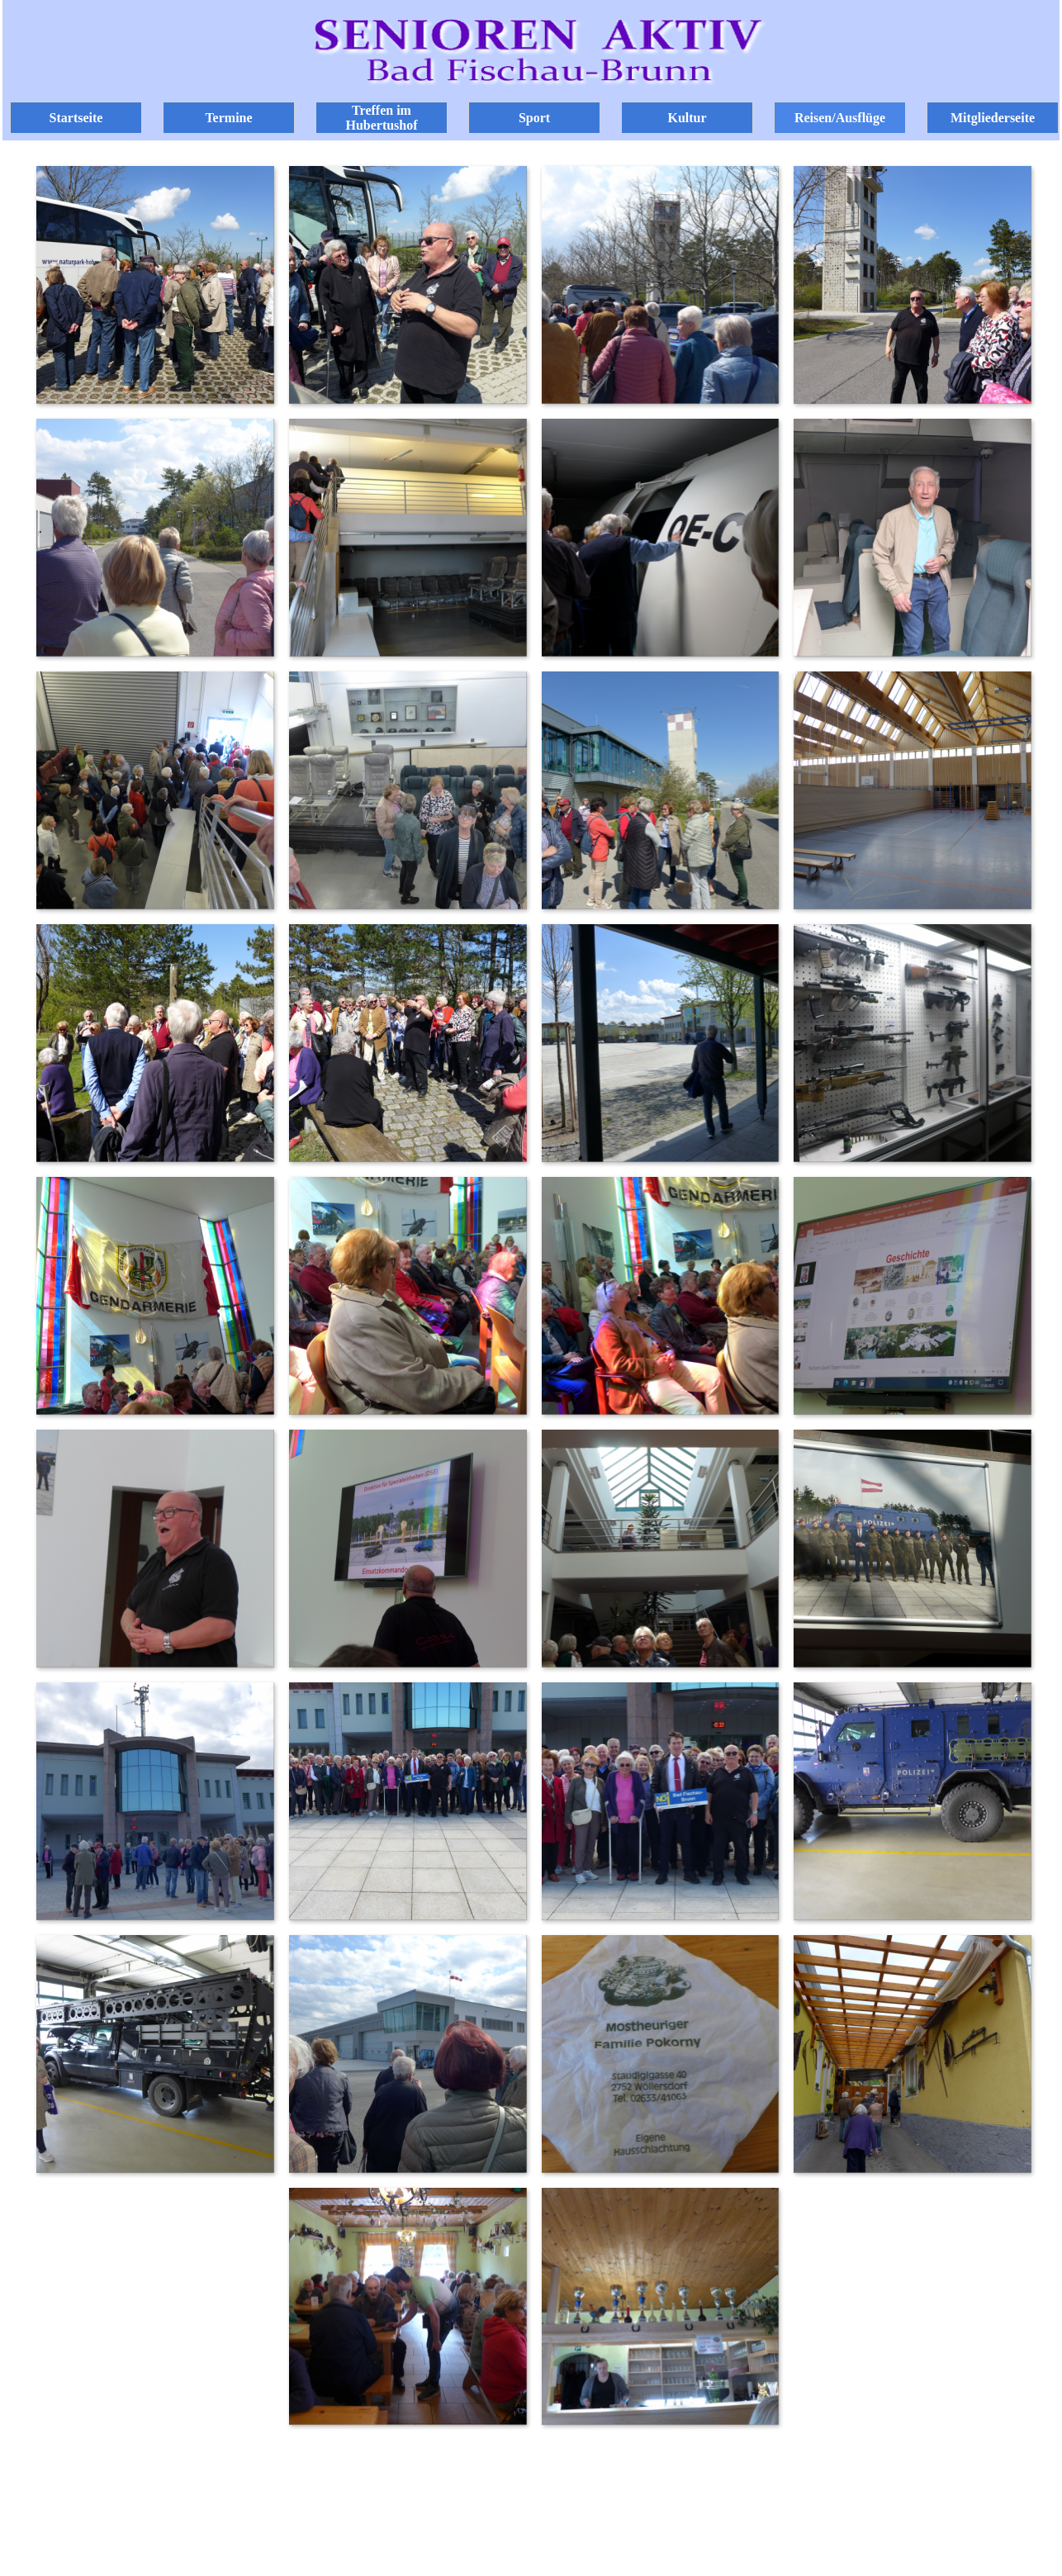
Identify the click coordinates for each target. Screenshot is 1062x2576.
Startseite (76, 118)
